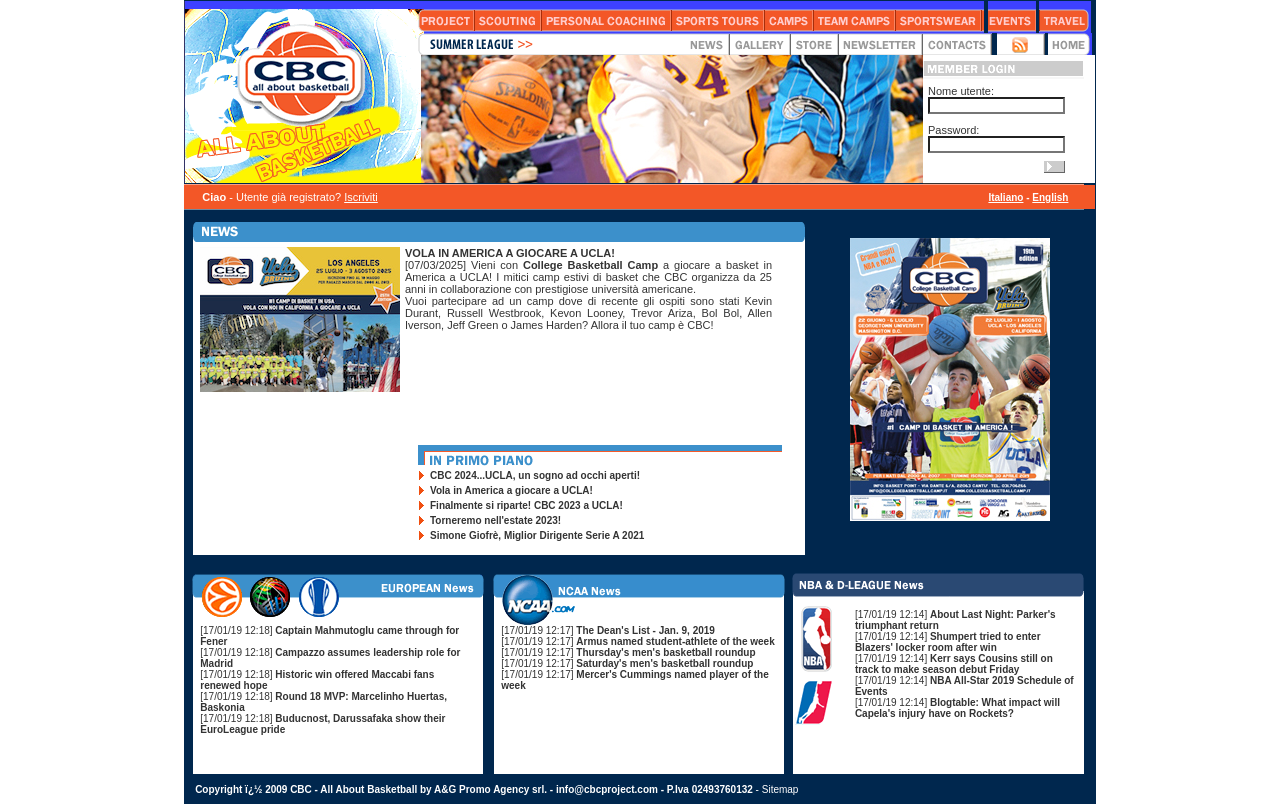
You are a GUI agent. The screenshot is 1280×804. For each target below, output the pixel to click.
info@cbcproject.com (607, 789)
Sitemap (780, 789)
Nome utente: (961, 91)
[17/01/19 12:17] (608, 630)
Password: (953, 130)
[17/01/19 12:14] (948, 642)
